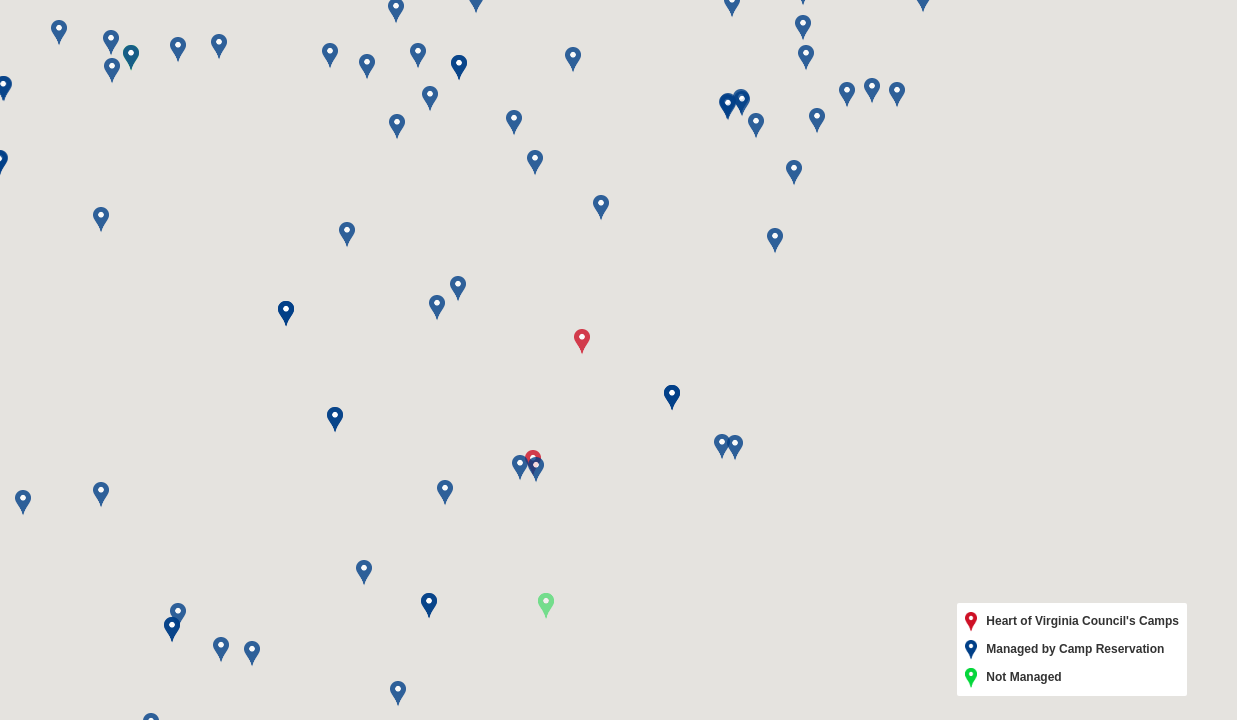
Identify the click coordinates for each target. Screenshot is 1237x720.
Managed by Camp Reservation (1065, 650)
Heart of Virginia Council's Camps (1072, 622)
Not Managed (1013, 678)
